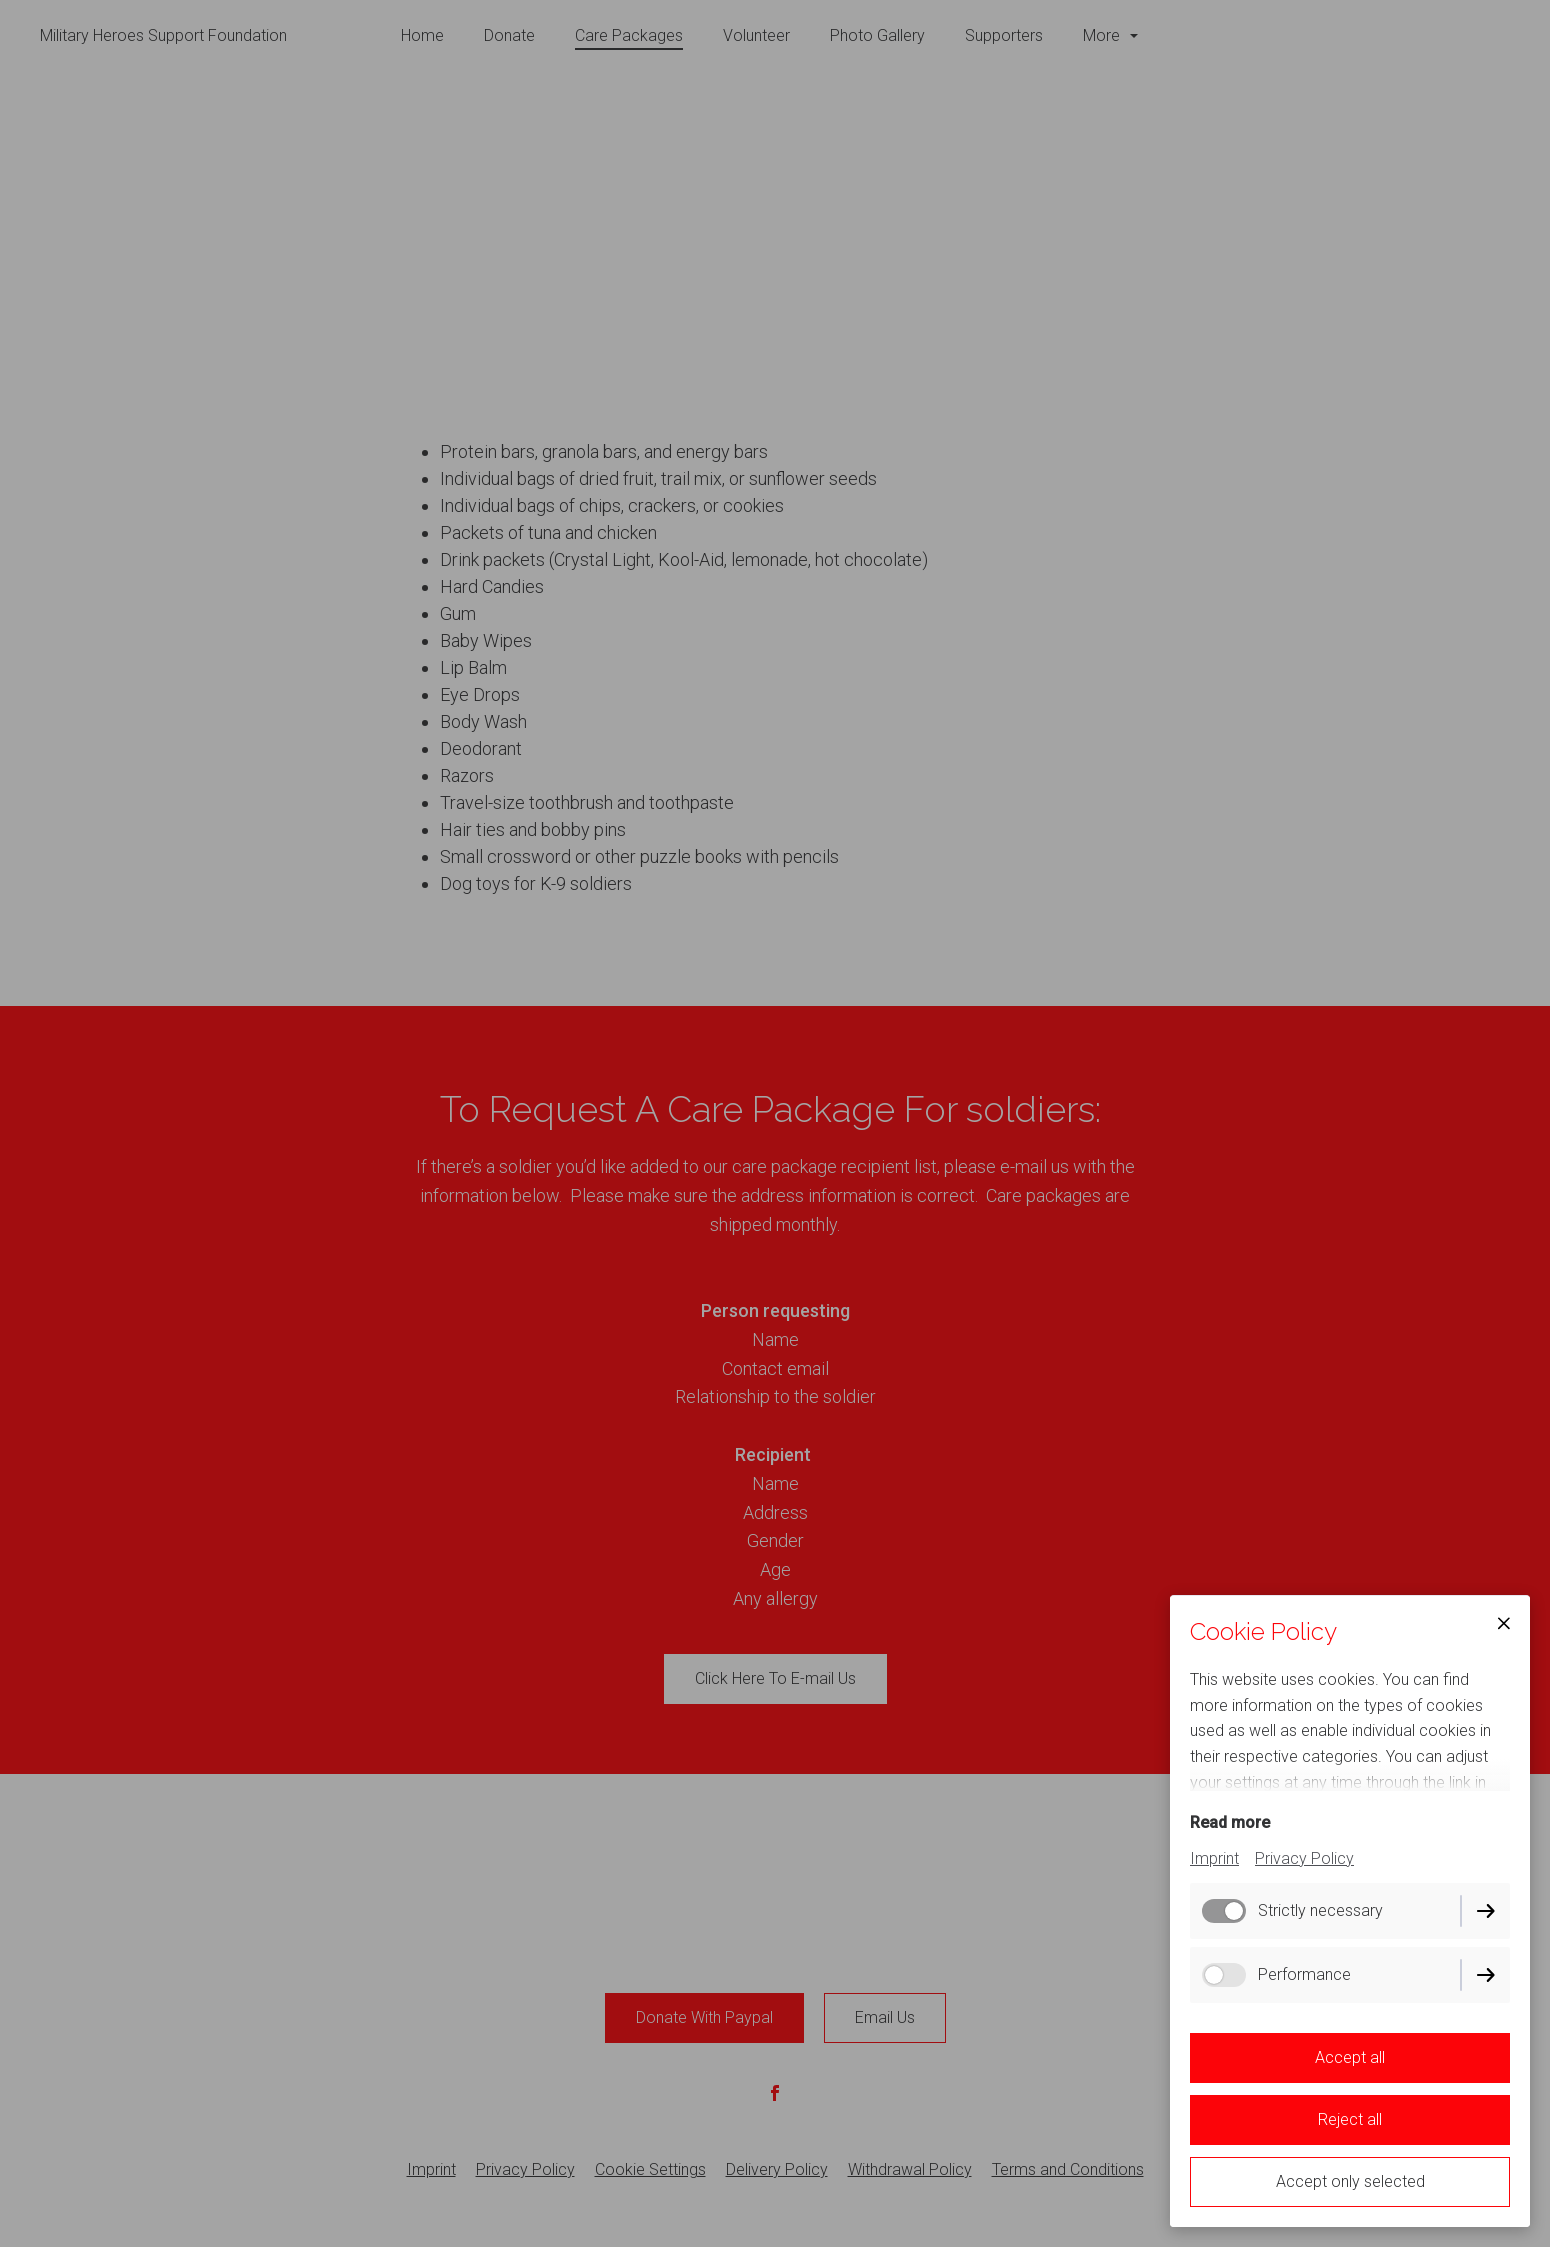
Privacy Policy (1304, 1858)
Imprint (1214, 1858)
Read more (1230, 1822)
